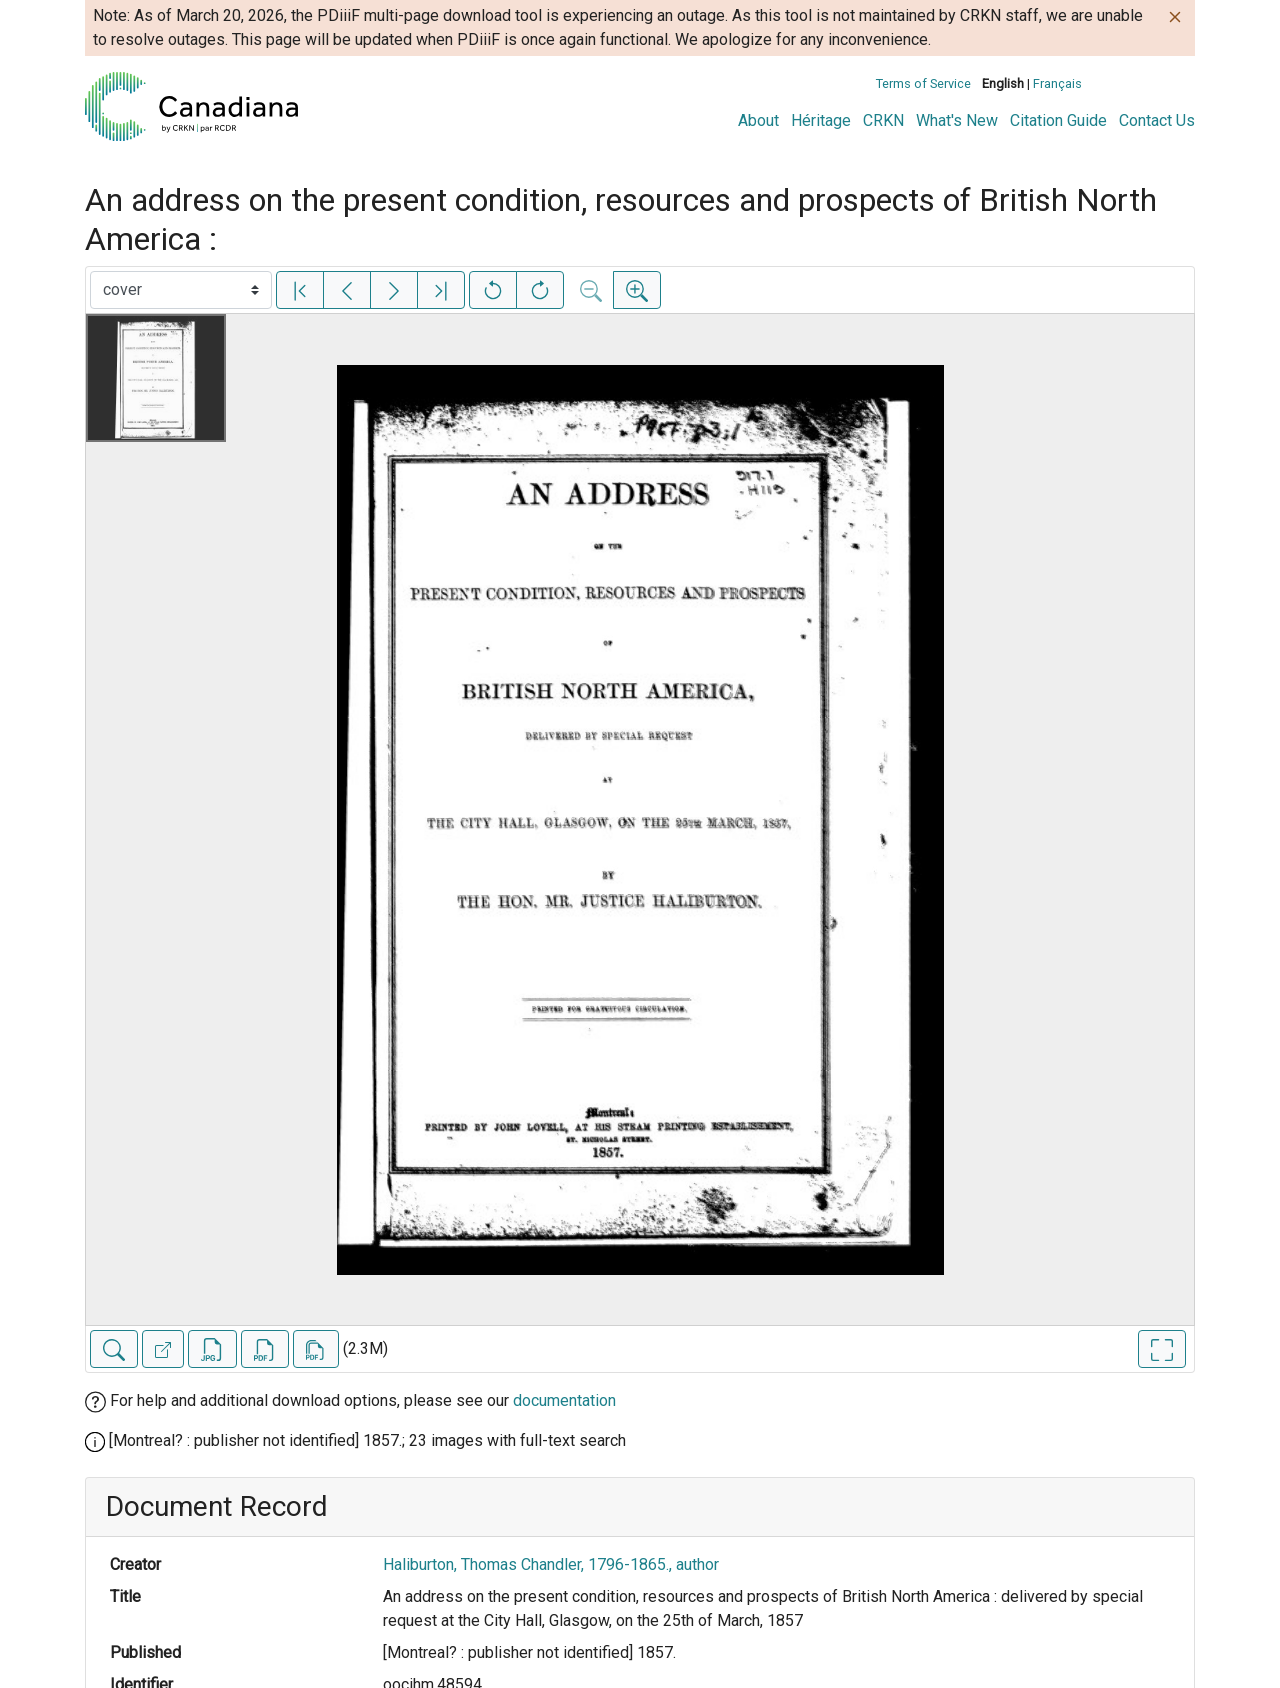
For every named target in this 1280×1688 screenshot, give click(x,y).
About (758, 120)
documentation (564, 1400)
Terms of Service (923, 83)
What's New (957, 120)
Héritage (821, 120)
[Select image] (181, 290)
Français (1057, 83)
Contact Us (1157, 120)
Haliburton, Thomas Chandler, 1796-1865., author (551, 1564)
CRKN (883, 120)
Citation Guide (1058, 120)
